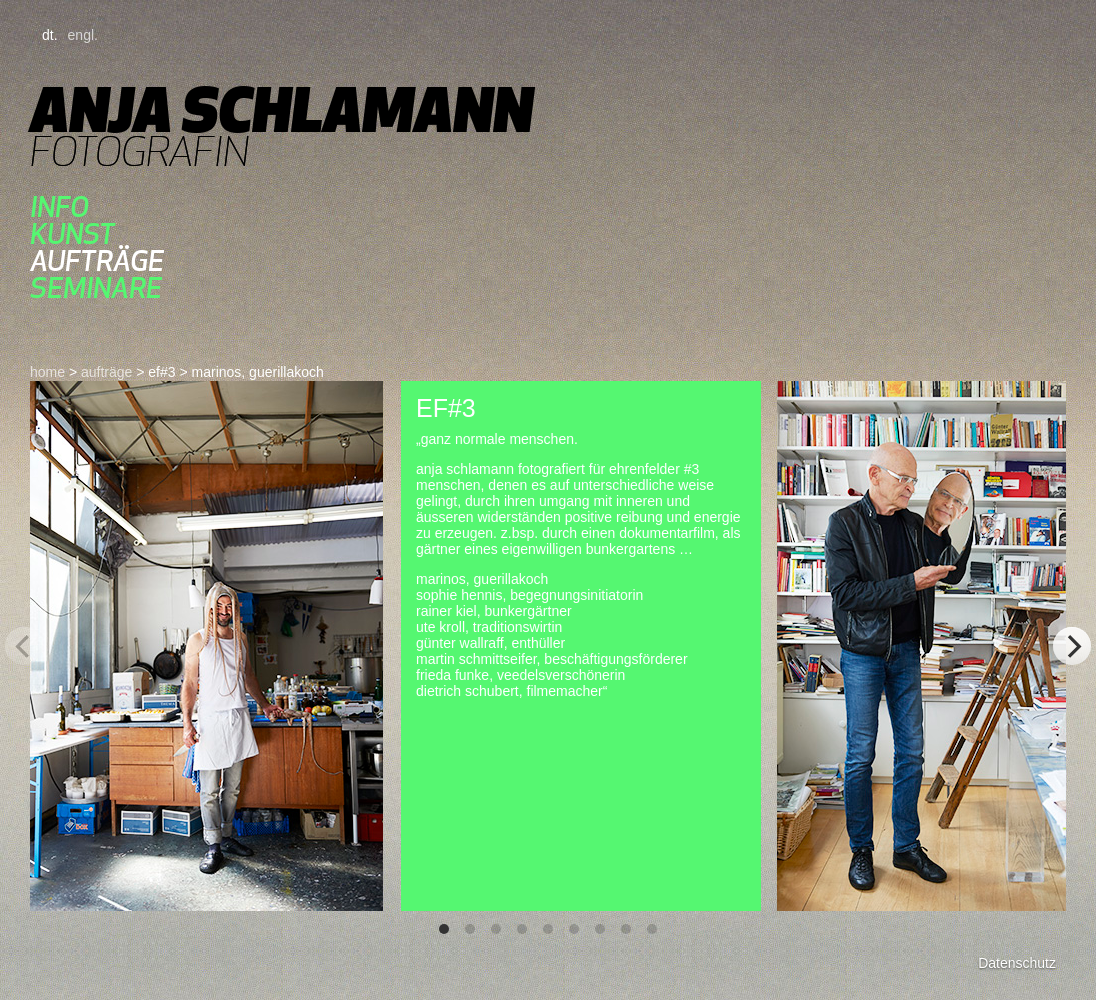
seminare (96, 287)
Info (59, 206)
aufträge (97, 260)
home (47, 372)
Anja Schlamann (281, 109)
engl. (83, 35)
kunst (72, 233)
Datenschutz (1017, 963)
